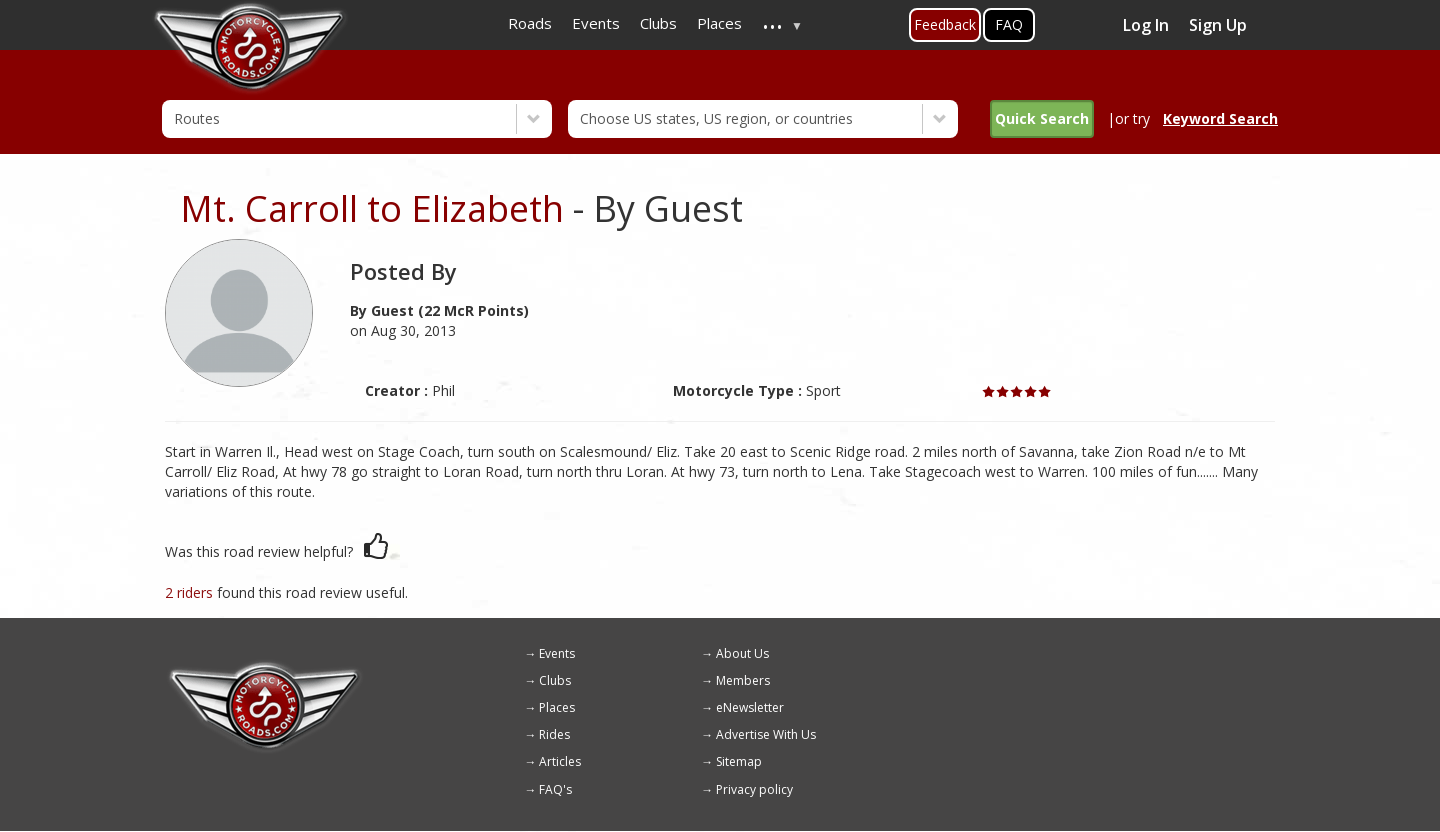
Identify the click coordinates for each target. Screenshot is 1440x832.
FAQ (1009, 24)
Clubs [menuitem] (658, 23)
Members (743, 680)
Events (557, 653)
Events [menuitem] (596, 23)
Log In (1146, 25)
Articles (560, 761)
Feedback (945, 24)
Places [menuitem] (719, 23)
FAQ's (555, 789)
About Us (742, 653)
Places (557, 707)
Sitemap (739, 761)
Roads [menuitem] (530, 23)
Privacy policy (754, 789)
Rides (554, 734)
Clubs (555, 680)
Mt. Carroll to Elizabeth (372, 208)
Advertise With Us (766, 734)
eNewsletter (750, 707)
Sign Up (1218, 25)
